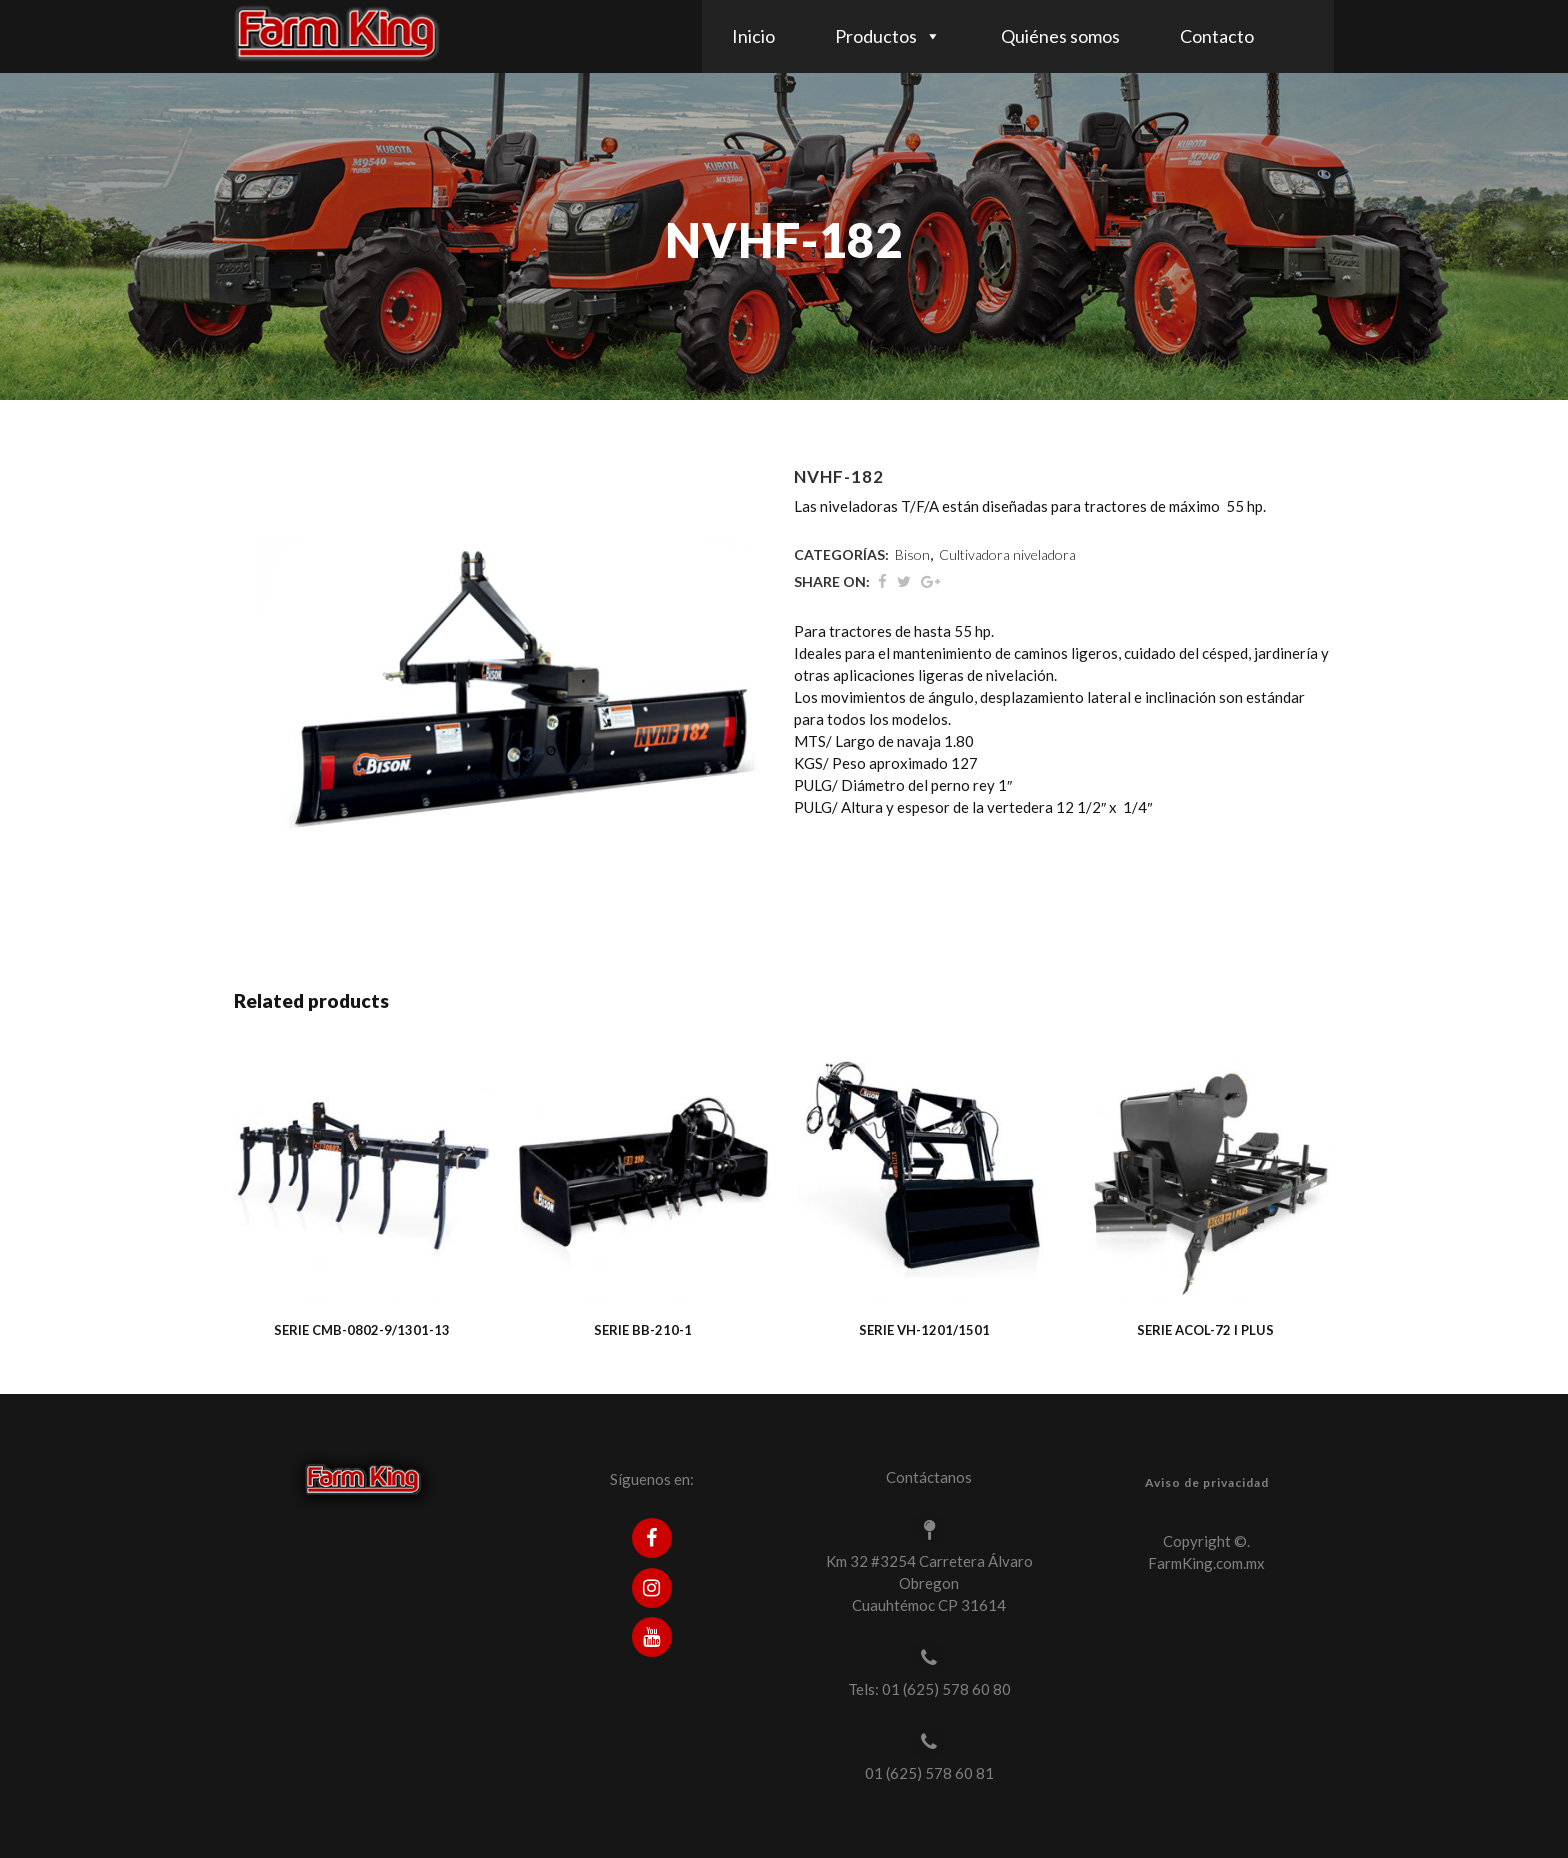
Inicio (753, 36)
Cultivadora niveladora (1007, 554)
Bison (912, 554)
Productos (876, 36)
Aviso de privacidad (1207, 1482)
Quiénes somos (1060, 36)
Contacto (1217, 36)
